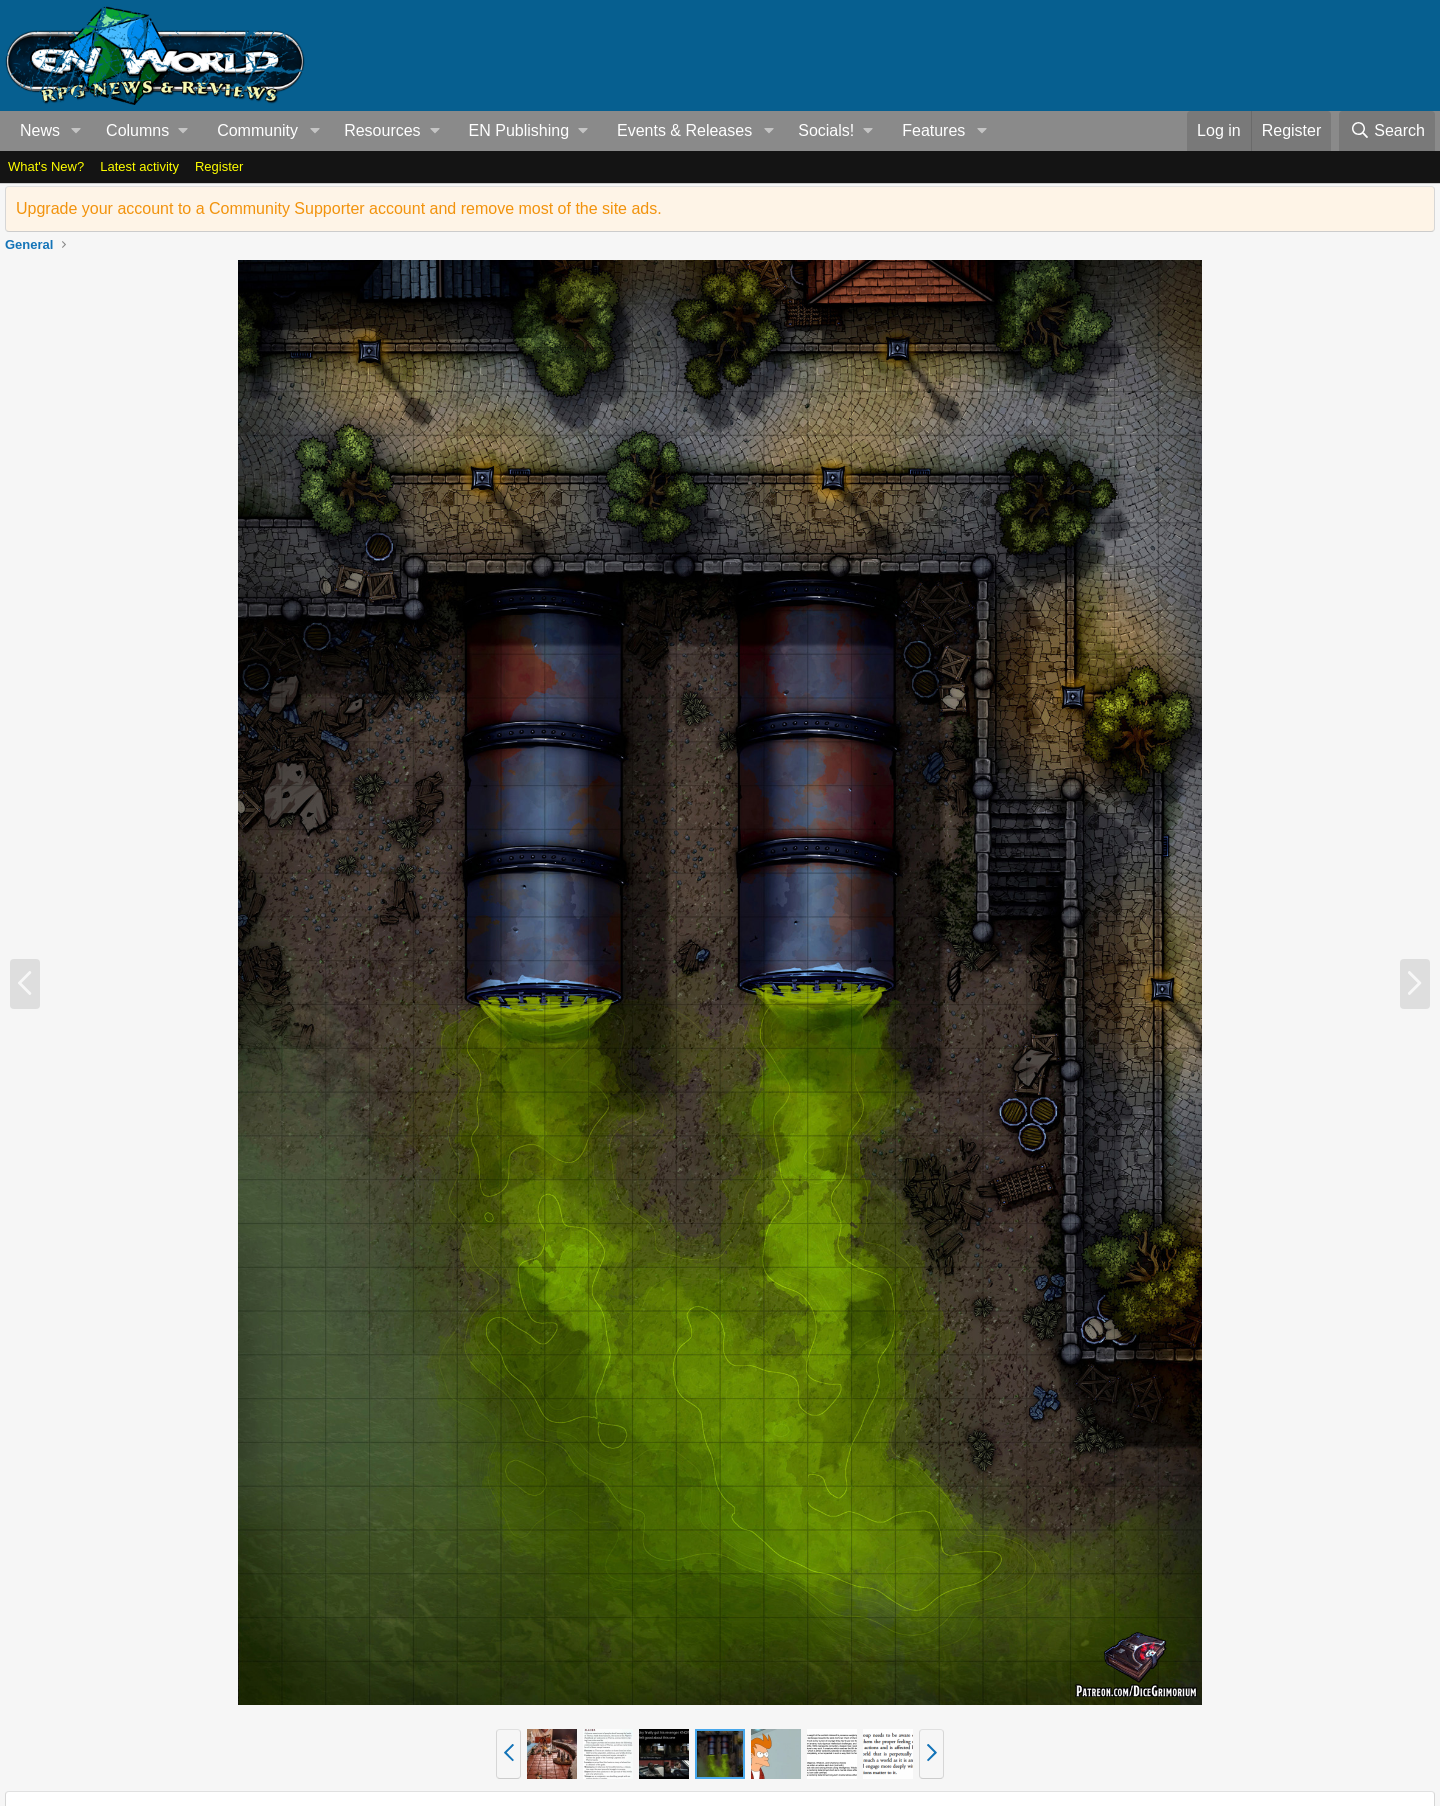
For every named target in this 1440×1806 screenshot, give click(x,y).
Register (219, 166)
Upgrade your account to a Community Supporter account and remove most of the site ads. (339, 208)
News (40, 130)
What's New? (46, 166)
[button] (76, 131)
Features (933, 130)
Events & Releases (684, 130)
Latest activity (139, 166)
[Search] (1387, 131)
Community (257, 130)
